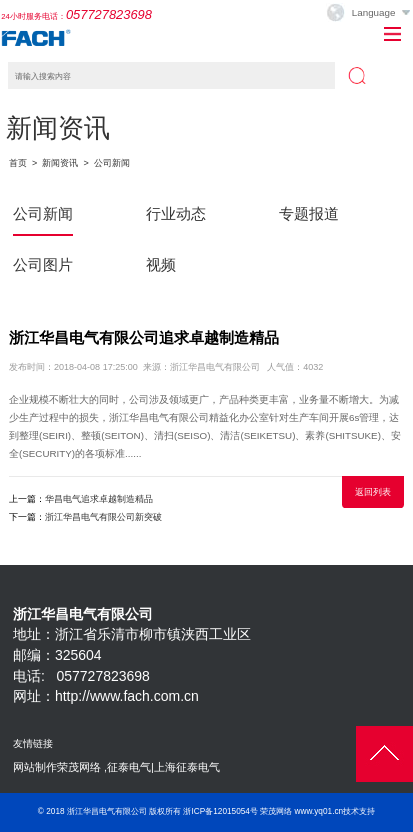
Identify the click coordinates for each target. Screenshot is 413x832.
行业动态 (176, 213)
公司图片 (43, 264)
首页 (18, 163)
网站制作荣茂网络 (57, 767)
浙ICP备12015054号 (220, 811)
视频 (161, 264)
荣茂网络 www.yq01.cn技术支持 (317, 811)
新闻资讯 (60, 163)
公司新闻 (112, 163)
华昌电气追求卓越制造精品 (99, 499)
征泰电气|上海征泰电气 (163, 767)
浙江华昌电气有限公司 (107, 811)
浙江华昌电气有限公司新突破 (103, 517)
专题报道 (309, 213)
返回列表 (373, 492)
